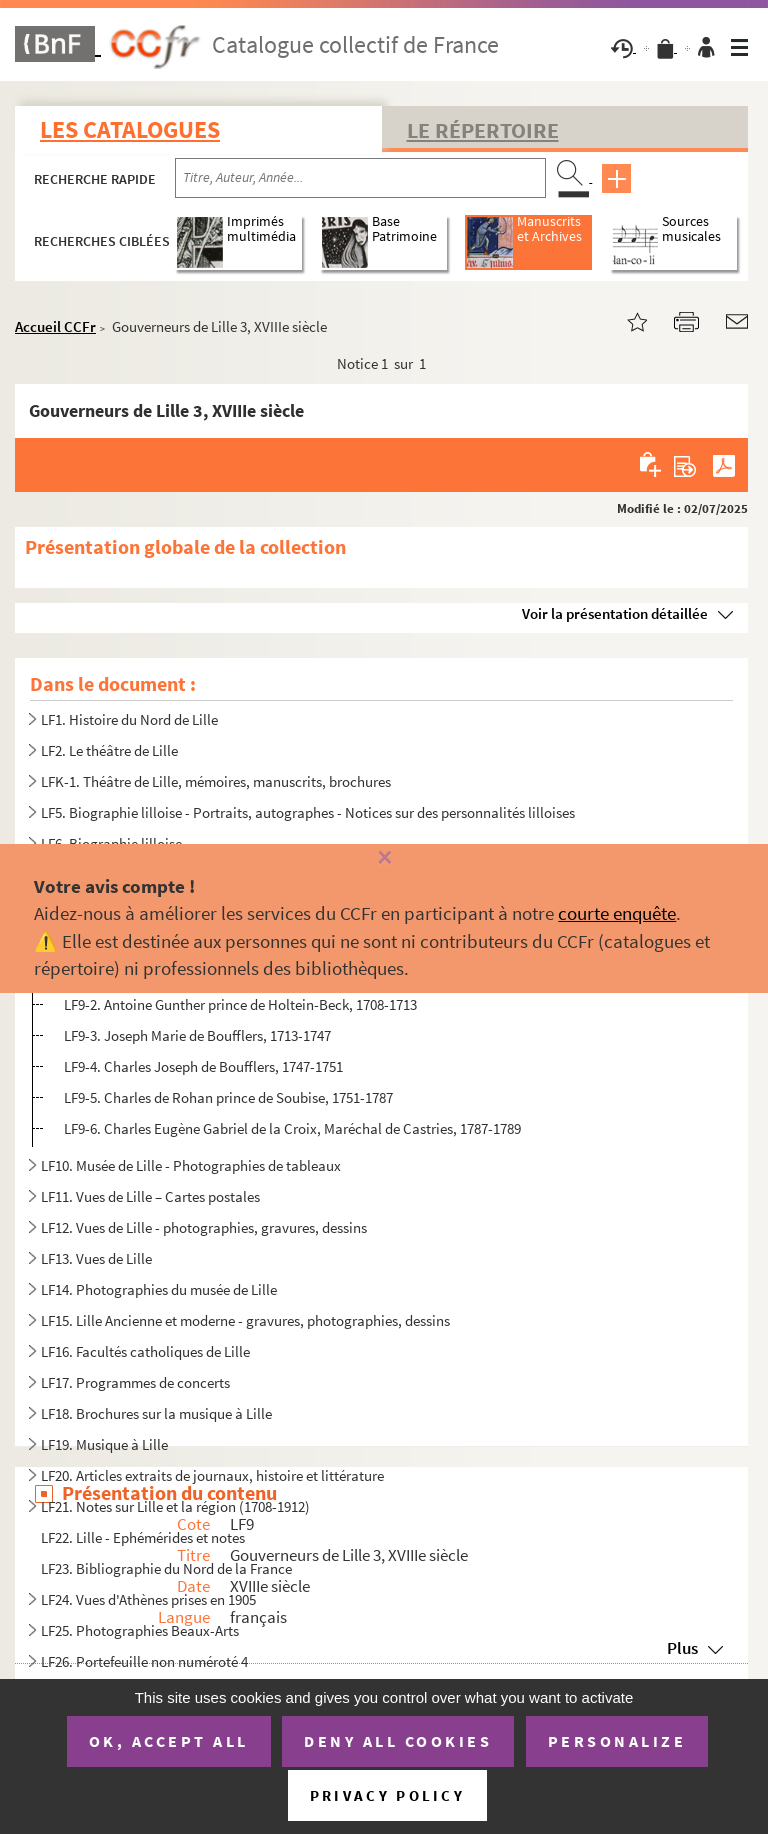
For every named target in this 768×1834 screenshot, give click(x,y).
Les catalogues (130, 129)
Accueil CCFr (55, 326)
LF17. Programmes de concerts (135, 1382)
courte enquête (617, 913)
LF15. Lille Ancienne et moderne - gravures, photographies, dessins (245, 1320)
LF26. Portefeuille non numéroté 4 (144, 1661)
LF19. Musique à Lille (104, 1444)
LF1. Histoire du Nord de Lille (129, 719)
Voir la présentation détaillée (615, 613)
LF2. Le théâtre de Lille (109, 750)
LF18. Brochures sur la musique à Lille (156, 1413)
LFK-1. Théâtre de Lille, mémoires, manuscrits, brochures (216, 781)
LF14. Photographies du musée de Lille (159, 1289)
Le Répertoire (483, 130)
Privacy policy (387, 1795)
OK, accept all (169, 1741)
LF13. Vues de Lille (96, 1258)
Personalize (617, 1741)
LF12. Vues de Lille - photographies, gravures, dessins (204, 1227)
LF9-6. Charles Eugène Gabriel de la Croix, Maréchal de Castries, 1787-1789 (292, 1128)
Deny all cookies (398, 1741)
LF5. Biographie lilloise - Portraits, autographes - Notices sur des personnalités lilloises (308, 812)
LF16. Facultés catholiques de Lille (145, 1351)
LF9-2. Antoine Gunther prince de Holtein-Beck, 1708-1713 (240, 1004)
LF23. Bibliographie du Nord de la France (166, 1568)
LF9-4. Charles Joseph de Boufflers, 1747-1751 (203, 1066)
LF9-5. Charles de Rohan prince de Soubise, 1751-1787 (228, 1097)
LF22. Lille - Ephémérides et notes (144, 1537)
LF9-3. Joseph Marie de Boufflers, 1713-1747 (197, 1035)
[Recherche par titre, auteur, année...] (360, 178)
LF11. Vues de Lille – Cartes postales (150, 1196)
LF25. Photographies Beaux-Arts (140, 1630)
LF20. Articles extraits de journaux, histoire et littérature (212, 1475)
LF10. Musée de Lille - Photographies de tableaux (191, 1165)
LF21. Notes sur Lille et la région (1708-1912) (175, 1506)
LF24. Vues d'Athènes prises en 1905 (148, 1599)
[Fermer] (383, 858)
